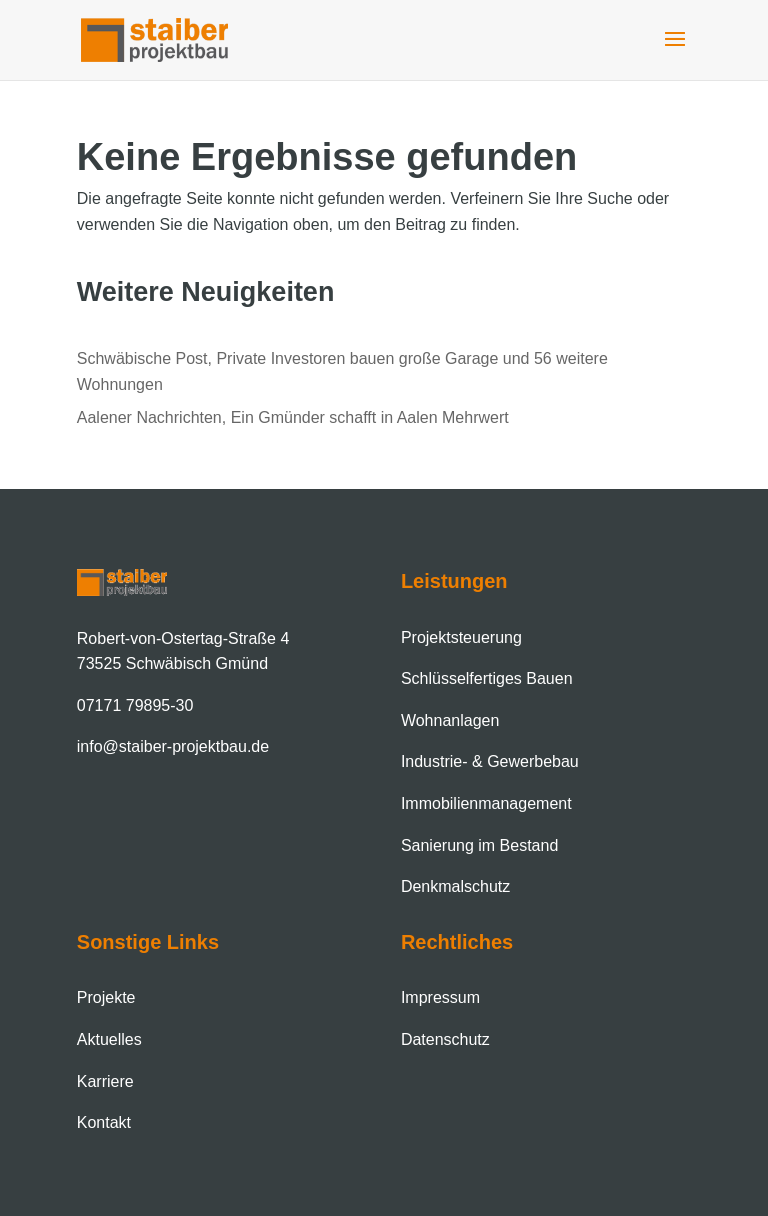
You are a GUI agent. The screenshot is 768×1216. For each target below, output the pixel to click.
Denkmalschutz (455, 886)
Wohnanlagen (450, 720)
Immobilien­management (486, 803)
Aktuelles (109, 1039)
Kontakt (104, 1122)
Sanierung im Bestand (479, 845)
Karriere (105, 1081)
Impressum (440, 997)
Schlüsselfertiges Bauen (487, 678)
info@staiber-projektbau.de (173, 746)
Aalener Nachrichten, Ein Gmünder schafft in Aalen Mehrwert (293, 417)
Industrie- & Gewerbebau (490, 761)
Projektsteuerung (461, 637)
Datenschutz (445, 1039)
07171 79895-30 (135, 705)
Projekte (106, 997)
